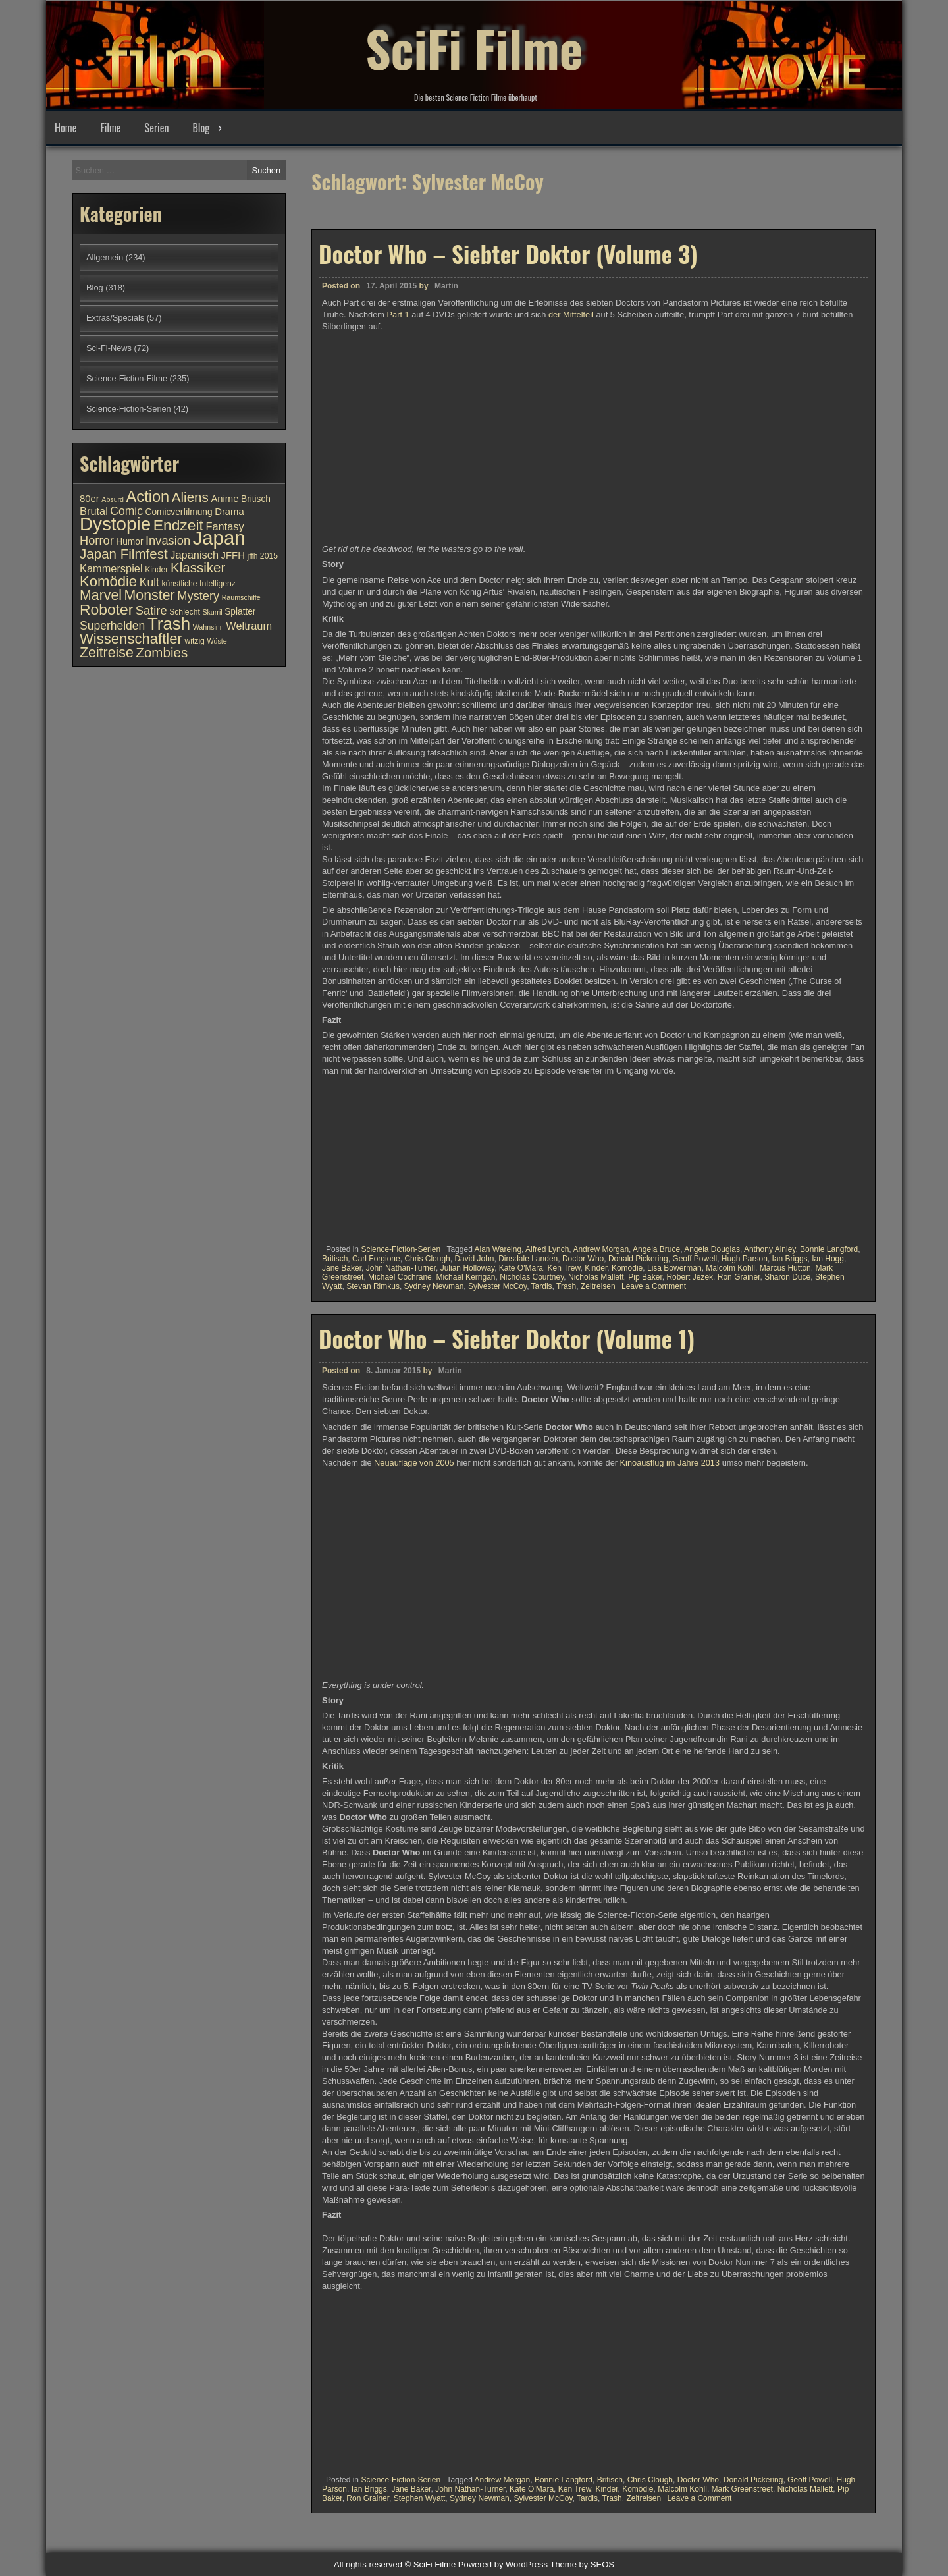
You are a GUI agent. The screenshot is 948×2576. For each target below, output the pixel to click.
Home (65, 128)
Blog (200, 128)
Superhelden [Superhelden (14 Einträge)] (112, 625)
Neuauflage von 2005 (413, 2048)
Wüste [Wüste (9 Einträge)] (216, 641)
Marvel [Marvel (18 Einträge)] (101, 595)
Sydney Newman (434, 1286)
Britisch (335, 1258)
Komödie (627, 1268)
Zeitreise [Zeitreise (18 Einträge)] (107, 653)
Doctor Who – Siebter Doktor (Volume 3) (508, 253)
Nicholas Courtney (532, 1277)
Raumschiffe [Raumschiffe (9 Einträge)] (241, 597)
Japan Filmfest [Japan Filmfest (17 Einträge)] (124, 553)
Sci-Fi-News (109, 348)
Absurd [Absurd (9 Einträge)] (112, 499)
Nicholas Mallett (596, 1277)
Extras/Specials (115, 318)
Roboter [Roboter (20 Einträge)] (106, 609)
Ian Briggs (790, 1258)
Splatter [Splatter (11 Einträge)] (239, 612)
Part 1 (398, 314)
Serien (157, 128)
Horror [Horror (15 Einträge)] (97, 540)
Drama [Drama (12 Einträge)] (229, 512)
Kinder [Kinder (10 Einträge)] (156, 569)
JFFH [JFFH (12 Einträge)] (233, 555)
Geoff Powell (694, 1258)
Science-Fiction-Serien (400, 1249)
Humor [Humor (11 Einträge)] (129, 542)
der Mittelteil (571, 314)
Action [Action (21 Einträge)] (148, 496)
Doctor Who (583, 1258)
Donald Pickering (638, 1258)
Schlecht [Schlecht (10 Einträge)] (184, 612)
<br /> (361, 1156)
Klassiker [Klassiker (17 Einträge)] (198, 567)
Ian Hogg (828, 1258)
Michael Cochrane (400, 1277)
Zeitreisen (598, 1286)
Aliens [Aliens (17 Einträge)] (190, 497)
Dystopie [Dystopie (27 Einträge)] (115, 524)
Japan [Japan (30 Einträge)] (219, 538)
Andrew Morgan (601, 1249)
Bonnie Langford (829, 1249)
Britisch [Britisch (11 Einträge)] (256, 499)
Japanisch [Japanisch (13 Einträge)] (194, 555)
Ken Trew (564, 1268)
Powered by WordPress (503, 2564)
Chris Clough (427, 1258)
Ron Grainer (739, 1277)
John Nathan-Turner (401, 1268)
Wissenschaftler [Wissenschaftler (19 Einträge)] (131, 638)
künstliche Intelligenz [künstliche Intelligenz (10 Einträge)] (198, 583)
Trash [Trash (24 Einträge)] (168, 624)
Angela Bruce (656, 1249)
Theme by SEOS (582, 2564)
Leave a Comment (653, 1286)
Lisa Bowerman (674, 1268)
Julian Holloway (467, 1268)
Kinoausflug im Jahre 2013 (670, 2048)
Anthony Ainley (770, 1249)
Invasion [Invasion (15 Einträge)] (167, 540)
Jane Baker (341, 1268)
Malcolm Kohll (730, 1268)
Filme (110, 128)
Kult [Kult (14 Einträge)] (149, 582)
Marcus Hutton (785, 1268)
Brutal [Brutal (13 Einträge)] (94, 511)
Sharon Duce (787, 1277)
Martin (446, 285)
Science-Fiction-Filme (126, 378)
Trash (566, 1286)
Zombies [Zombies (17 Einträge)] (162, 652)
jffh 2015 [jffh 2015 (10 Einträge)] (262, 556)
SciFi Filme (474, 46)
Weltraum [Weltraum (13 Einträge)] (249, 626)
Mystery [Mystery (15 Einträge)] (198, 596)
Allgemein (104, 257)
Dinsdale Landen (528, 1258)
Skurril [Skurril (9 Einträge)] (212, 612)
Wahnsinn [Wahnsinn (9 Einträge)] (208, 627)
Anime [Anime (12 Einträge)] (224, 498)
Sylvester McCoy (497, 1286)
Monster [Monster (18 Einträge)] (149, 595)
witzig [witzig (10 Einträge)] (194, 640)
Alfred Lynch (547, 1249)
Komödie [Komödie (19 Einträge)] (108, 581)
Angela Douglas (712, 1249)
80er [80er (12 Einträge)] (89, 498)
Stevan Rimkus (373, 1286)
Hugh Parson (745, 1258)
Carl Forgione (376, 1258)
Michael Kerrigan (465, 1277)
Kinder (596, 1268)
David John (474, 1258)
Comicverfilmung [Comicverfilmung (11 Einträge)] (179, 512)
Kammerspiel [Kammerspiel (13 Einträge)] (111, 568)
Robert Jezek (689, 1277)
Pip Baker (645, 1277)
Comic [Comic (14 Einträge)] (126, 511)
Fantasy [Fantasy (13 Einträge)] (224, 526)
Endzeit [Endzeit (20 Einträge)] (178, 525)
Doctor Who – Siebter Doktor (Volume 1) (507, 1924)
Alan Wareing (497, 1249)
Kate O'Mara (521, 1268)
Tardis (541, 1286)
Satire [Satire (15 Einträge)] (151, 610)
